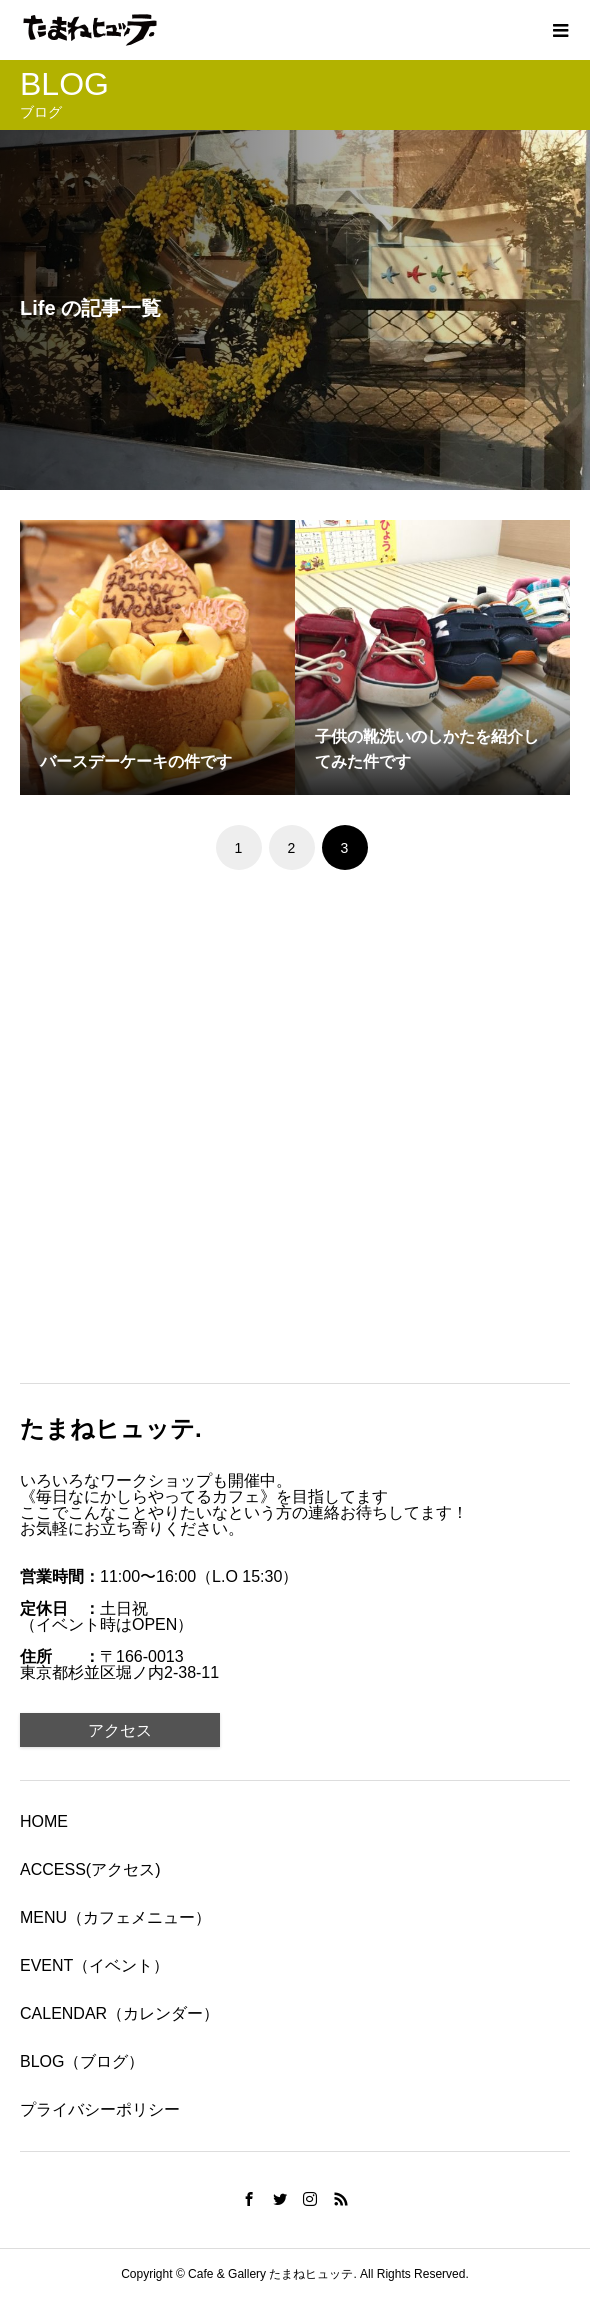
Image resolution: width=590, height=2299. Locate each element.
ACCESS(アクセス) (90, 1869)
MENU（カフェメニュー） (115, 1917)
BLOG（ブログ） (82, 2061)
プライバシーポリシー (100, 2109)
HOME (44, 1821)
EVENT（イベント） (94, 1965)
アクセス (120, 1730)
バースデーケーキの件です (136, 761)
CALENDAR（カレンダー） (119, 2013)
